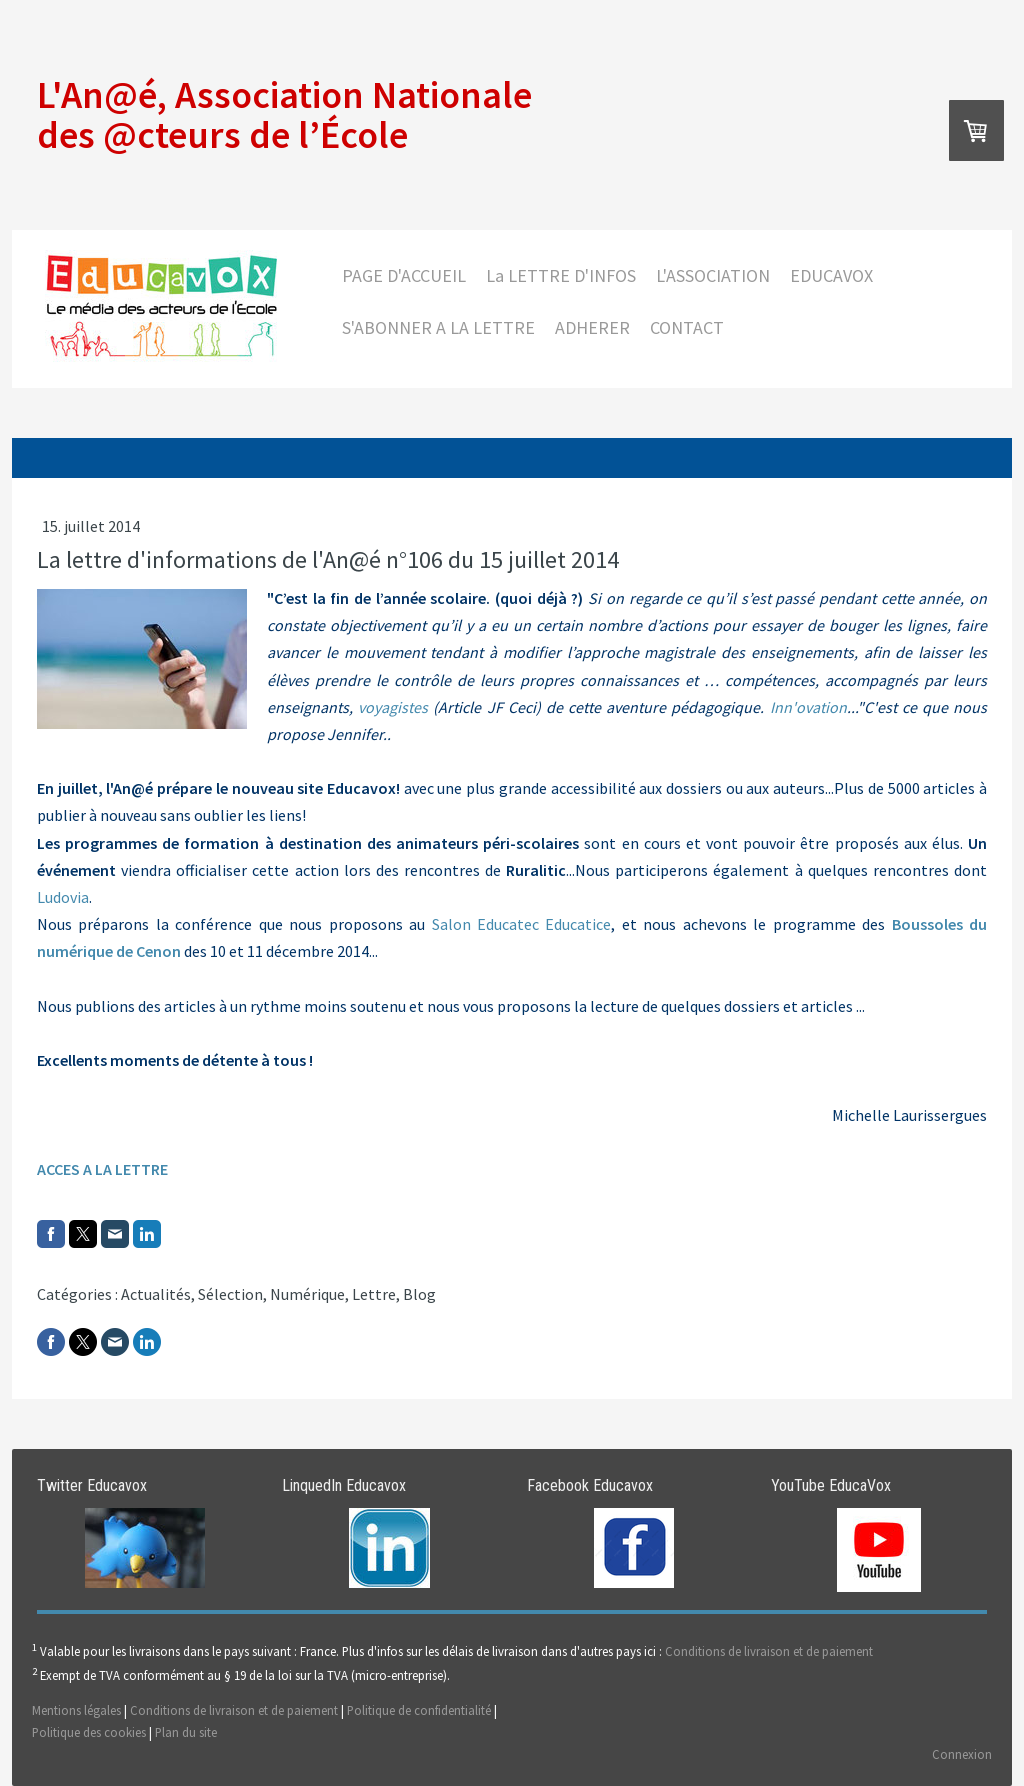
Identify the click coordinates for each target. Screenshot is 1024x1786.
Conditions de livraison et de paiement (769, 1652)
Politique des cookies (89, 1732)
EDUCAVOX (831, 275)
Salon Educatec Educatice (522, 924)
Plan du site (186, 1732)
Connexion (962, 1754)
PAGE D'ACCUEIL (404, 275)
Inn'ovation (808, 707)
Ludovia (63, 897)
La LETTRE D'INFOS (561, 275)
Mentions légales (76, 1710)
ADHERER (592, 327)
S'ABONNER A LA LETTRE (438, 327)
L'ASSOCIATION (713, 275)
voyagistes (393, 707)
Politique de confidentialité (419, 1710)
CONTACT (687, 327)
